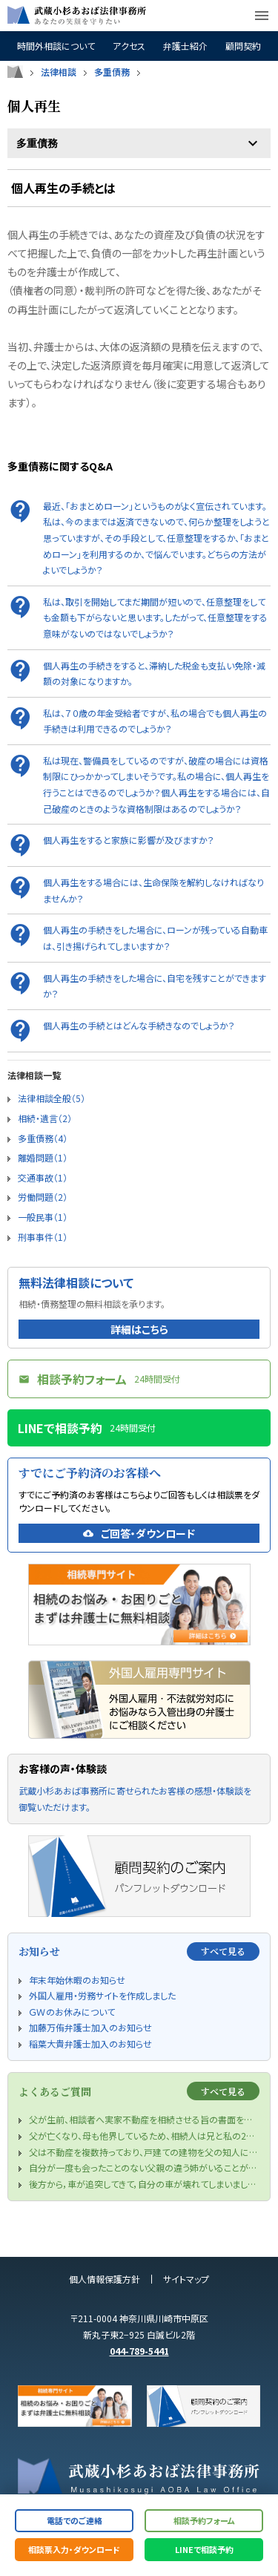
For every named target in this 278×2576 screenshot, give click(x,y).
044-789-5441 (139, 2350)
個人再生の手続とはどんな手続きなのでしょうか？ (139, 1025)
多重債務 (112, 72)
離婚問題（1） (42, 1157)
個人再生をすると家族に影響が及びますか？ (128, 839)
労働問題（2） (42, 1196)
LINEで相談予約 (204, 2549)
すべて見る (223, 1950)
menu (262, 15)
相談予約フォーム (204, 2520)
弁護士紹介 (185, 46)
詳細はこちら (139, 1329)
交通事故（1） (42, 1177)
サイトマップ (186, 2278)
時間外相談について (56, 46)
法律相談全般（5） (51, 1098)
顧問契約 (243, 46)
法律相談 (58, 72)
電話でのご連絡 (74, 2520)
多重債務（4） (42, 1138)
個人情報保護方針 (104, 2278)
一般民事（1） (42, 1216)
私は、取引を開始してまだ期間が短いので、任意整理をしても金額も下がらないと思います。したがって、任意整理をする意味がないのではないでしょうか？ (155, 617)
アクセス (129, 46)
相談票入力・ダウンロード (74, 2549)
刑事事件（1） (42, 1236)
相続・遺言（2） (45, 1118)
